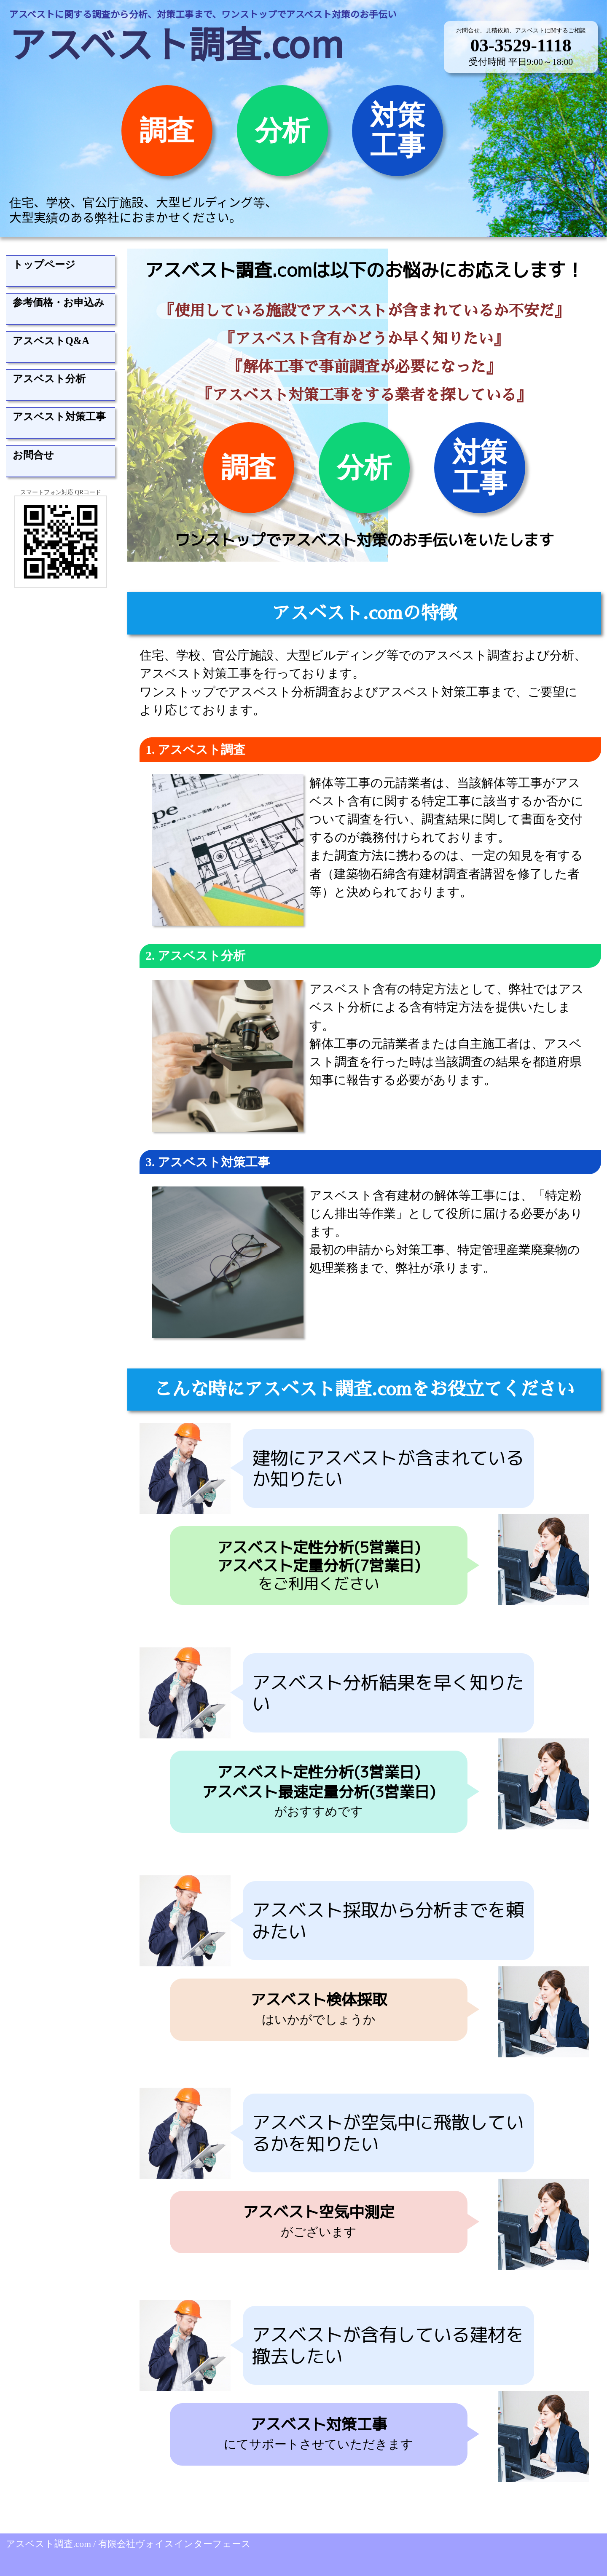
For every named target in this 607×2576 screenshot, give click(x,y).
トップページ (44, 264)
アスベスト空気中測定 (319, 2212)
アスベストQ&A (51, 340)
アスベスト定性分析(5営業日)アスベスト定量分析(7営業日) (318, 1556)
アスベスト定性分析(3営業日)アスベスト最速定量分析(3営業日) (318, 1781)
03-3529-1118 (521, 45)
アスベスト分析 (49, 378)
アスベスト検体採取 (318, 1999)
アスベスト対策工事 (59, 416)
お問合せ (33, 455)
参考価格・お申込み (59, 302)
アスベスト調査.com (176, 42)
